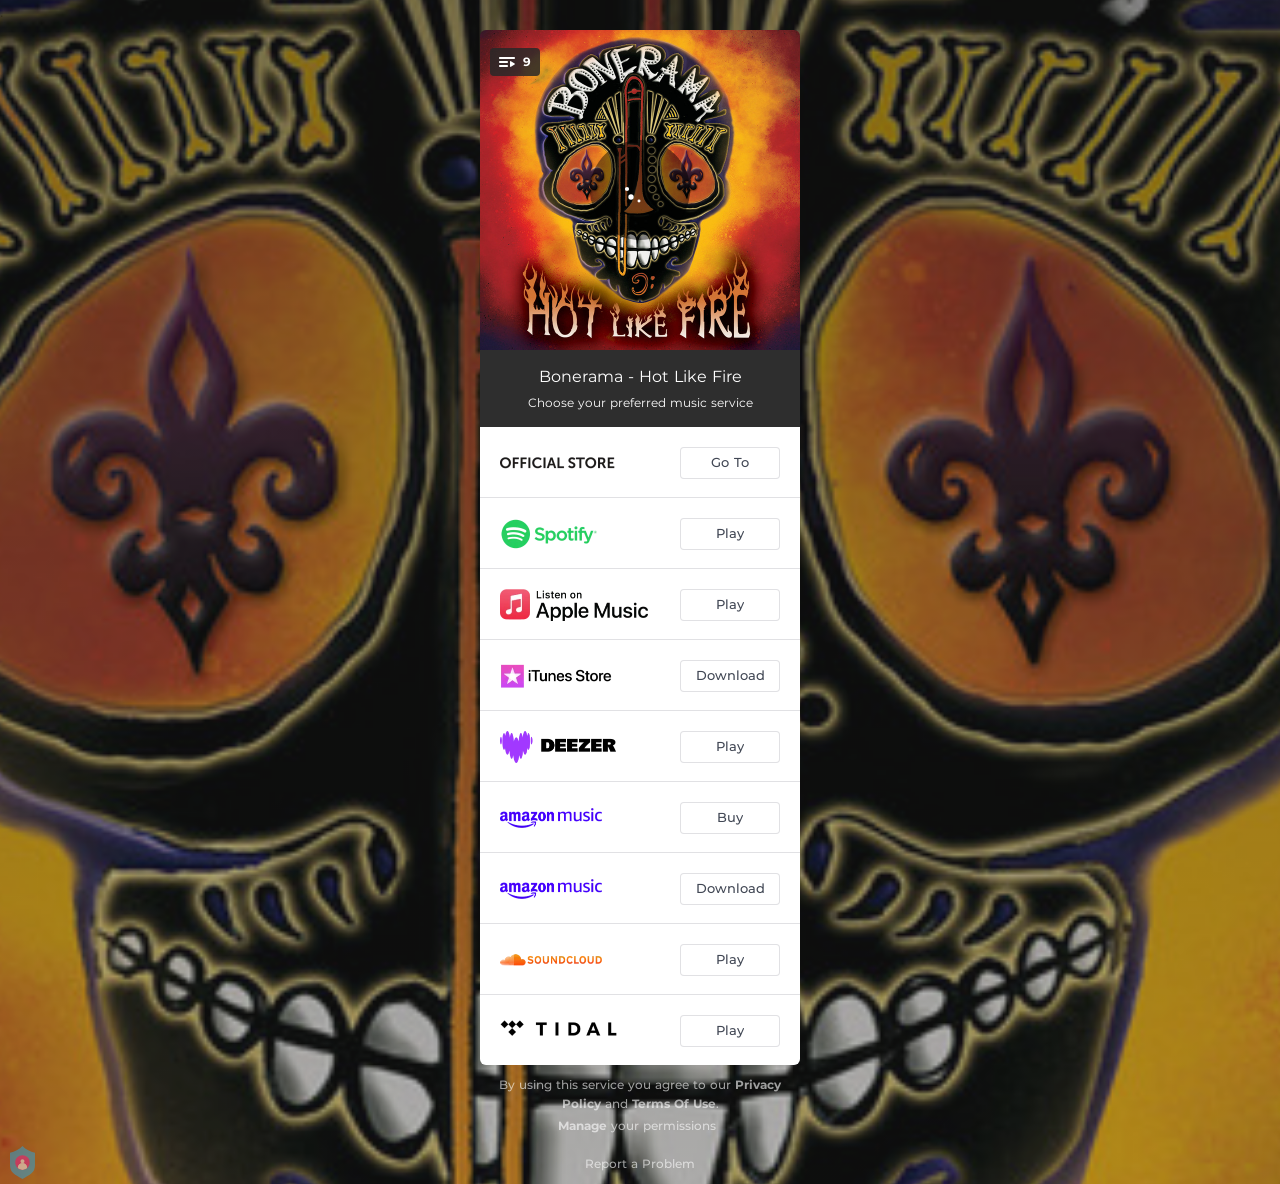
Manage (582, 1125)
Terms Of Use (674, 1103)
